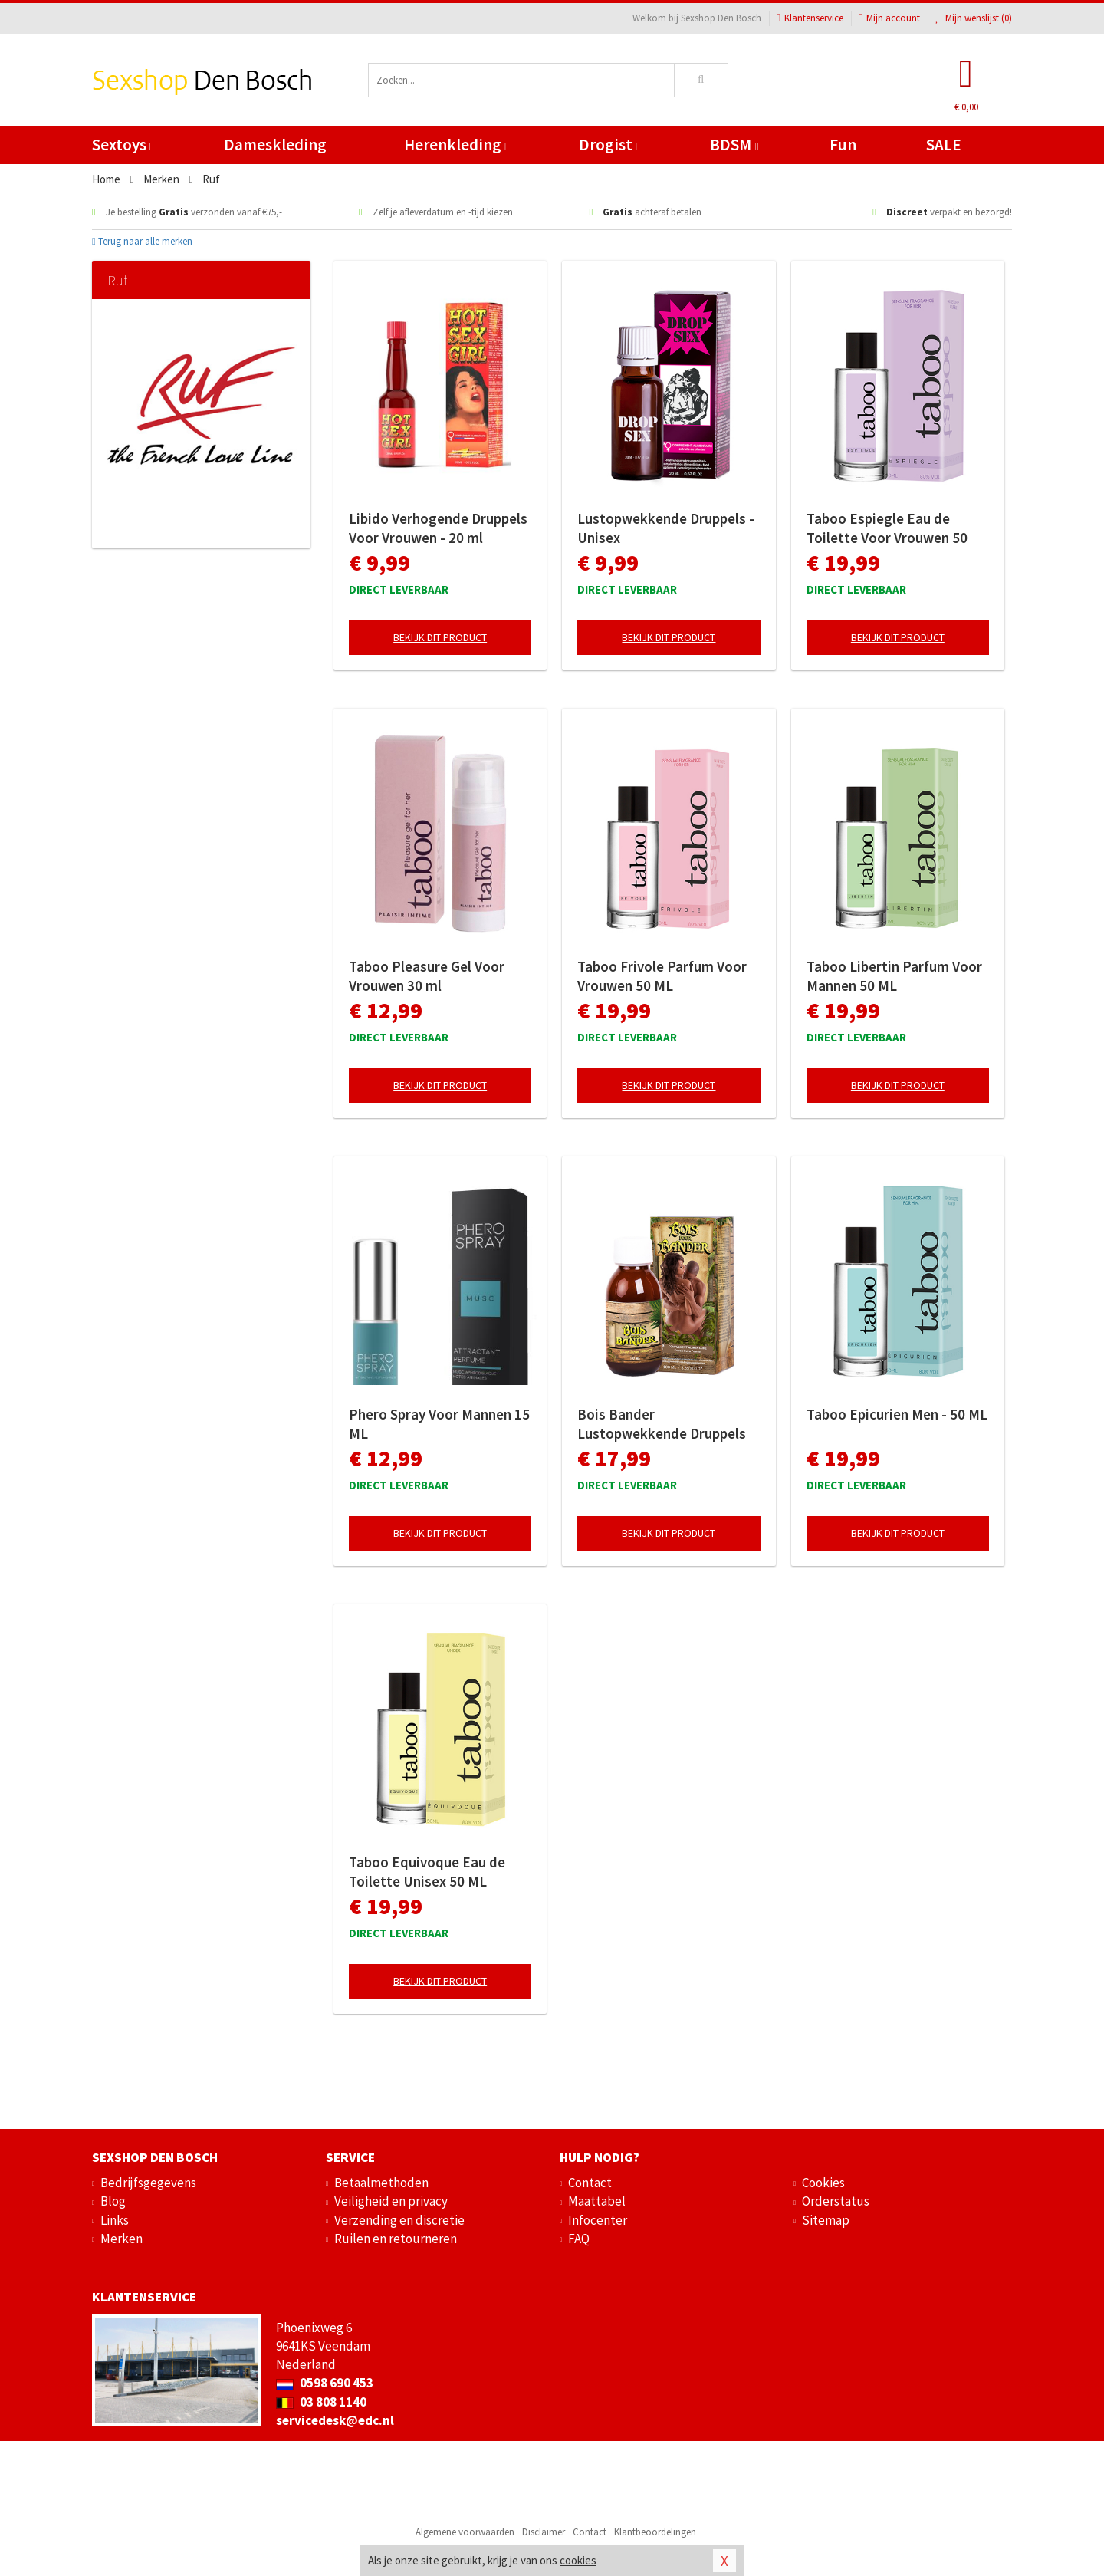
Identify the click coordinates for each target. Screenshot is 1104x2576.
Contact (590, 2182)
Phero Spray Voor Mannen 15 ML (439, 1424)
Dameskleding (279, 144)
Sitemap (825, 2220)
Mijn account (889, 18)
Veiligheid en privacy (391, 2201)
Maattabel (597, 2201)
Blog (113, 2201)
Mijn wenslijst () (973, 18)
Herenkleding (456, 144)
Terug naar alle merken (142, 241)
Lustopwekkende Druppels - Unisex (665, 528)
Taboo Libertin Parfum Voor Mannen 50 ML (894, 976)
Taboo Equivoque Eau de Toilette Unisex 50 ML (427, 1871)
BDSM (734, 144)
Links (114, 2220)
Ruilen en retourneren (395, 2238)
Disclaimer (543, 2531)
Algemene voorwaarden (465, 2531)
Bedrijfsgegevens (148, 2182)
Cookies (823, 2182)
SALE (943, 144)
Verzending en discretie (399, 2220)
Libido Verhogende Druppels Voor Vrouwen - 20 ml (438, 528)
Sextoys (122, 144)
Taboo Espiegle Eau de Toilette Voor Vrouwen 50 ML (887, 528)
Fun (843, 144)
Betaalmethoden (381, 2182)
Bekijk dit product (440, 637)
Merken (121, 2238)
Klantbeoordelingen (655, 2531)
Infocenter (597, 2220)
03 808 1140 (321, 2401)
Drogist (609, 144)
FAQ (579, 2238)
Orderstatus (835, 2201)
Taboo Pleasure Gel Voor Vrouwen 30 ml (426, 976)
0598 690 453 (324, 2382)
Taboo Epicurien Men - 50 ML (897, 1414)
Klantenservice (810, 18)
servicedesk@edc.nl (335, 2420)
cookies (578, 2560)
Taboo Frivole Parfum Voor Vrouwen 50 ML (662, 976)
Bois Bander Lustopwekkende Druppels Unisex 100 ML (661, 1424)
